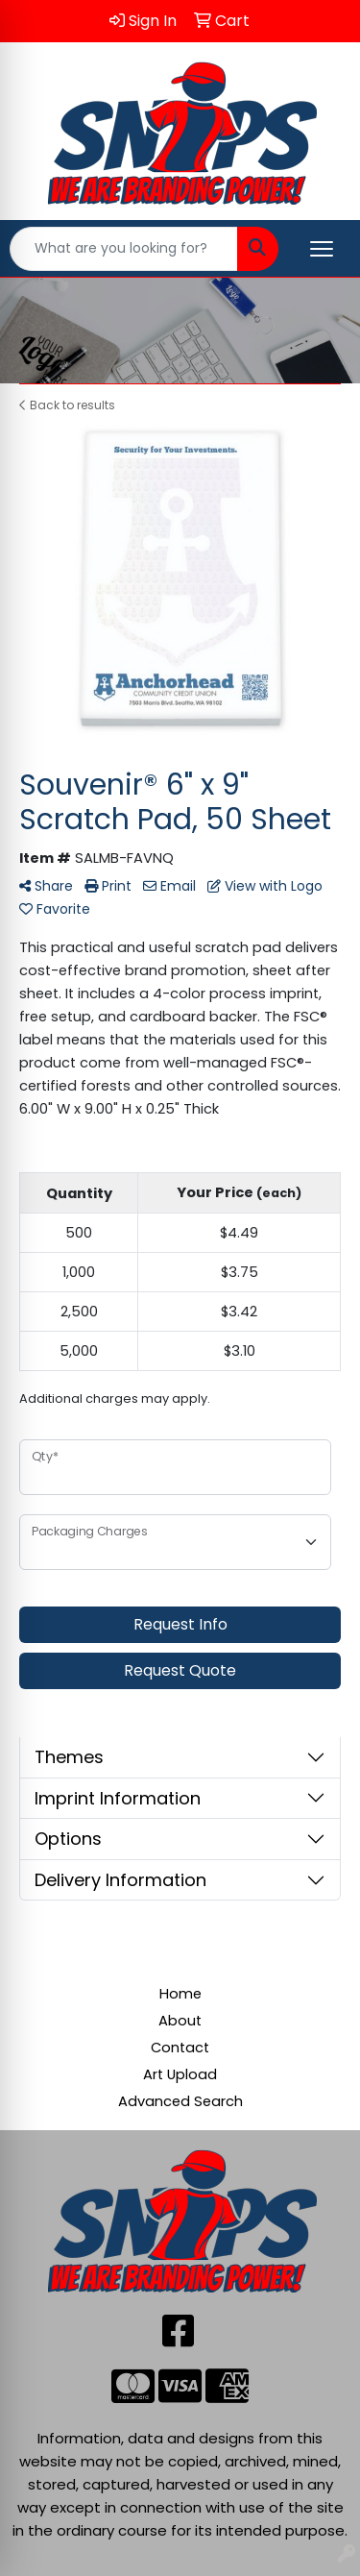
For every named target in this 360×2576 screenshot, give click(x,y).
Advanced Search (180, 2101)
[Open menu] (321, 249)
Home (180, 1993)
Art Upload (180, 2074)
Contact (180, 2047)
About (180, 2020)
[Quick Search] (124, 249)
